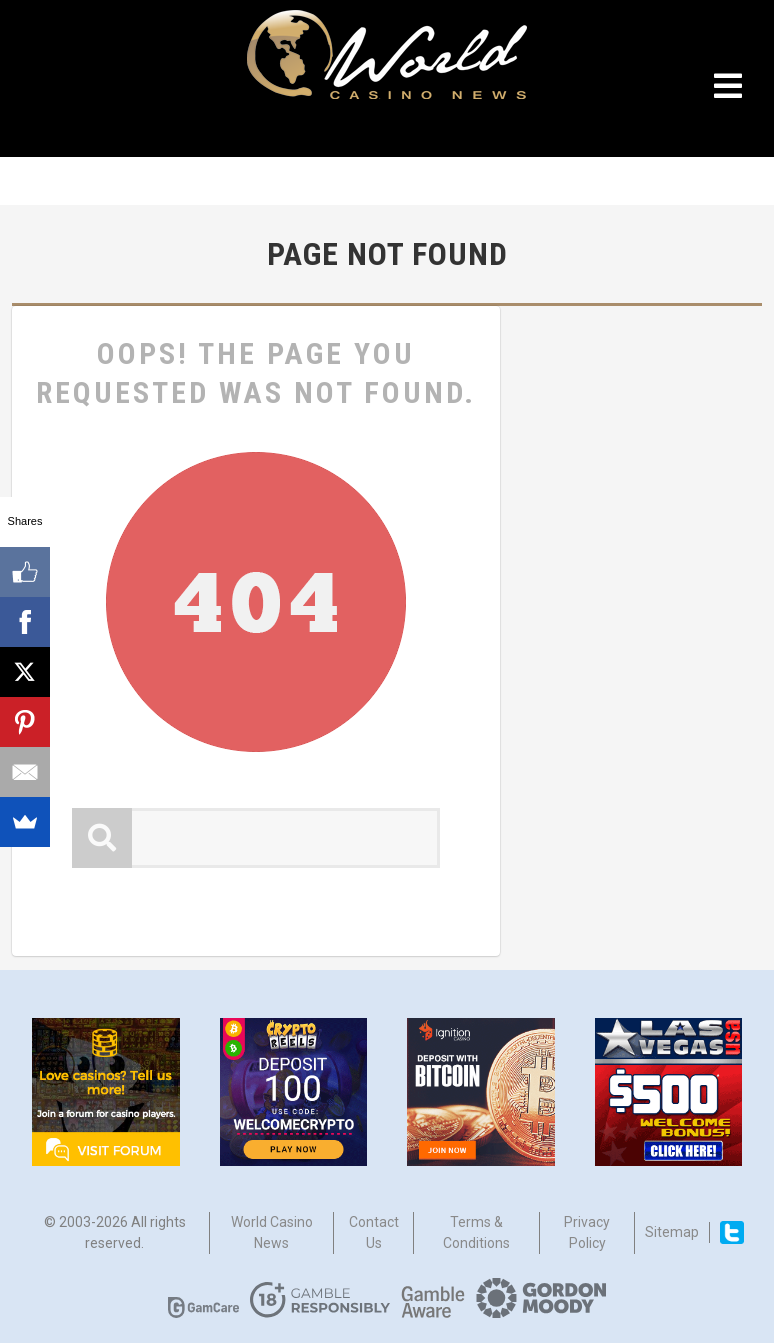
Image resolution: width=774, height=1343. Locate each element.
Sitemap (672, 1232)
